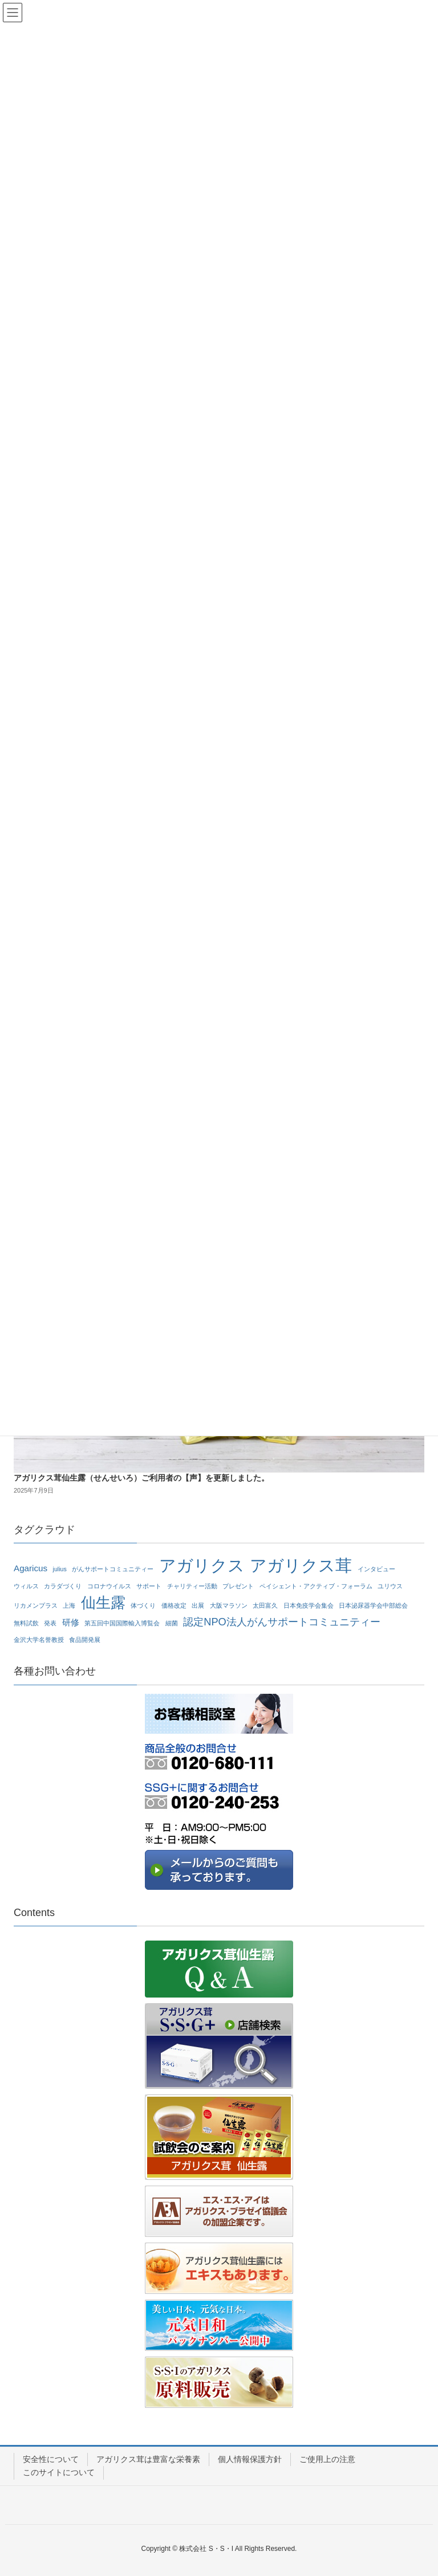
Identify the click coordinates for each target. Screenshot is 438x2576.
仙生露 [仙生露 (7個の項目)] (103, 1603)
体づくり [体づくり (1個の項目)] (143, 1605)
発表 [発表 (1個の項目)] (50, 1623)
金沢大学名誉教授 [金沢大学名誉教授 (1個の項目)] (39, 1639)
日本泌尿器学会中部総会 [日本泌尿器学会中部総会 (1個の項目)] (373, 1605)
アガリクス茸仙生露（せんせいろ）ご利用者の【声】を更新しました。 (141, 1477)
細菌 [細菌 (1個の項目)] (171, 1623)
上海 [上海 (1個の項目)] (69, 1605)
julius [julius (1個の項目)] (60, 1569)
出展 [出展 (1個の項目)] (198, 1605)
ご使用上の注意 (327, 2459)
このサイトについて (59, 2472)
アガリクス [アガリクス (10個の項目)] (202, 1566)
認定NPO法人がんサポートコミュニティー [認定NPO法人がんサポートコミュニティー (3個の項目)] (281, 1622)
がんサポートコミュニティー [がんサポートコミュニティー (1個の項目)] (112, 1569)
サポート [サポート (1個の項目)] (148, 1586)
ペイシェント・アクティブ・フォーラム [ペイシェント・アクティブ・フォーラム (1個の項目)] (315, 1586)
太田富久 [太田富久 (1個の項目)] (265, 1605)
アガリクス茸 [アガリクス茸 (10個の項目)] (301, 1566)
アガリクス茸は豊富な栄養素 (148, 2459)
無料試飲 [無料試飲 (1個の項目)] (26, 1623)
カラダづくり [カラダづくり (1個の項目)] (63, 1586)
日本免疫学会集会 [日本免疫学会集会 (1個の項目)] (308, 1605)
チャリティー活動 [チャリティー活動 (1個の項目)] (192, 1586)
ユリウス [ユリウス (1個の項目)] (390, 1586)
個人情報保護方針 (250, 2459)
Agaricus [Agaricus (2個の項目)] (30, 1568)
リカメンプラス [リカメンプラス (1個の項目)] (36, 1605)
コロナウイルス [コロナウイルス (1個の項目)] (109, 1586)
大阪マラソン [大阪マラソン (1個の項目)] (229, 1605)
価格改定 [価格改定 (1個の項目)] (173, 1605)
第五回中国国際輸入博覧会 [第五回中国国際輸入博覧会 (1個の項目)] (122, 1623)
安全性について (51, 2459)
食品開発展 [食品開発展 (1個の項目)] (84, 1639)
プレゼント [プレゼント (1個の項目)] (238, 1586)
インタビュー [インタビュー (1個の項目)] (376, 1569)
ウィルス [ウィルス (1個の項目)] (26, 1586)
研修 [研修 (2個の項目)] (70, 1622)
